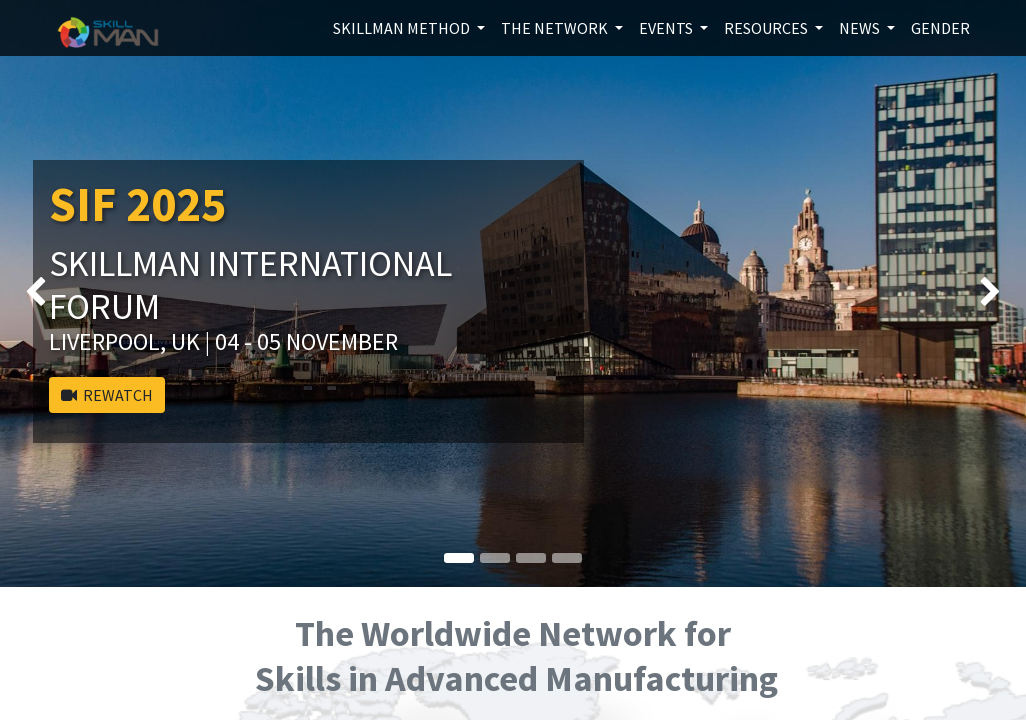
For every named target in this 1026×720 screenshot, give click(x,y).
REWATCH (107, 395)
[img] (41, 293)
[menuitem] (940, 28)
